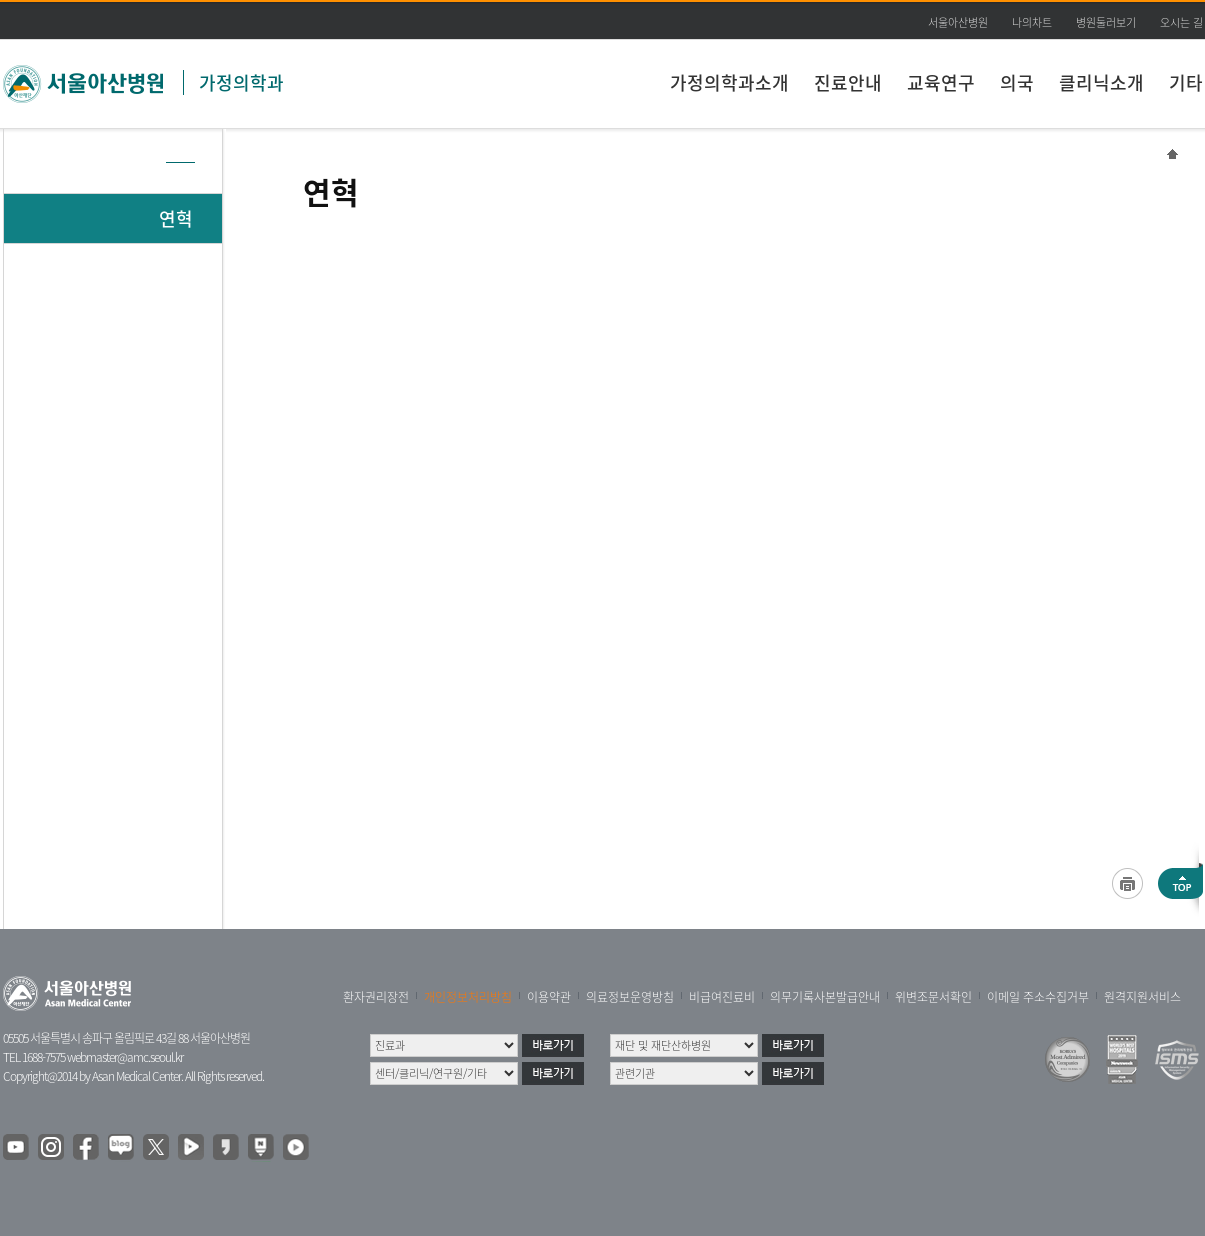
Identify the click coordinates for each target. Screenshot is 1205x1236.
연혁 (176, 218)
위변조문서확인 (933, 997)
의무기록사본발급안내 (825, 997)
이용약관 (549, 997)
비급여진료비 (722, 997)
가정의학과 (241, 82)
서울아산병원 (958, 22)
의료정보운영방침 (630, 997)
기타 (1186, 82)
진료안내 (848, 82)
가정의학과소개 (729, 82)
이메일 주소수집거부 (1038, 997)
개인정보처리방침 (468, 997)
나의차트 (1032, 22)
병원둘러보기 (1106, 22)
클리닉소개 (1101, 82)
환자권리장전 (376, 997)
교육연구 (941, 82)
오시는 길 (1181, 22)
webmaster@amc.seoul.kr (125, 1057)
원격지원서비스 (1142, 997)
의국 (1017, 82)
